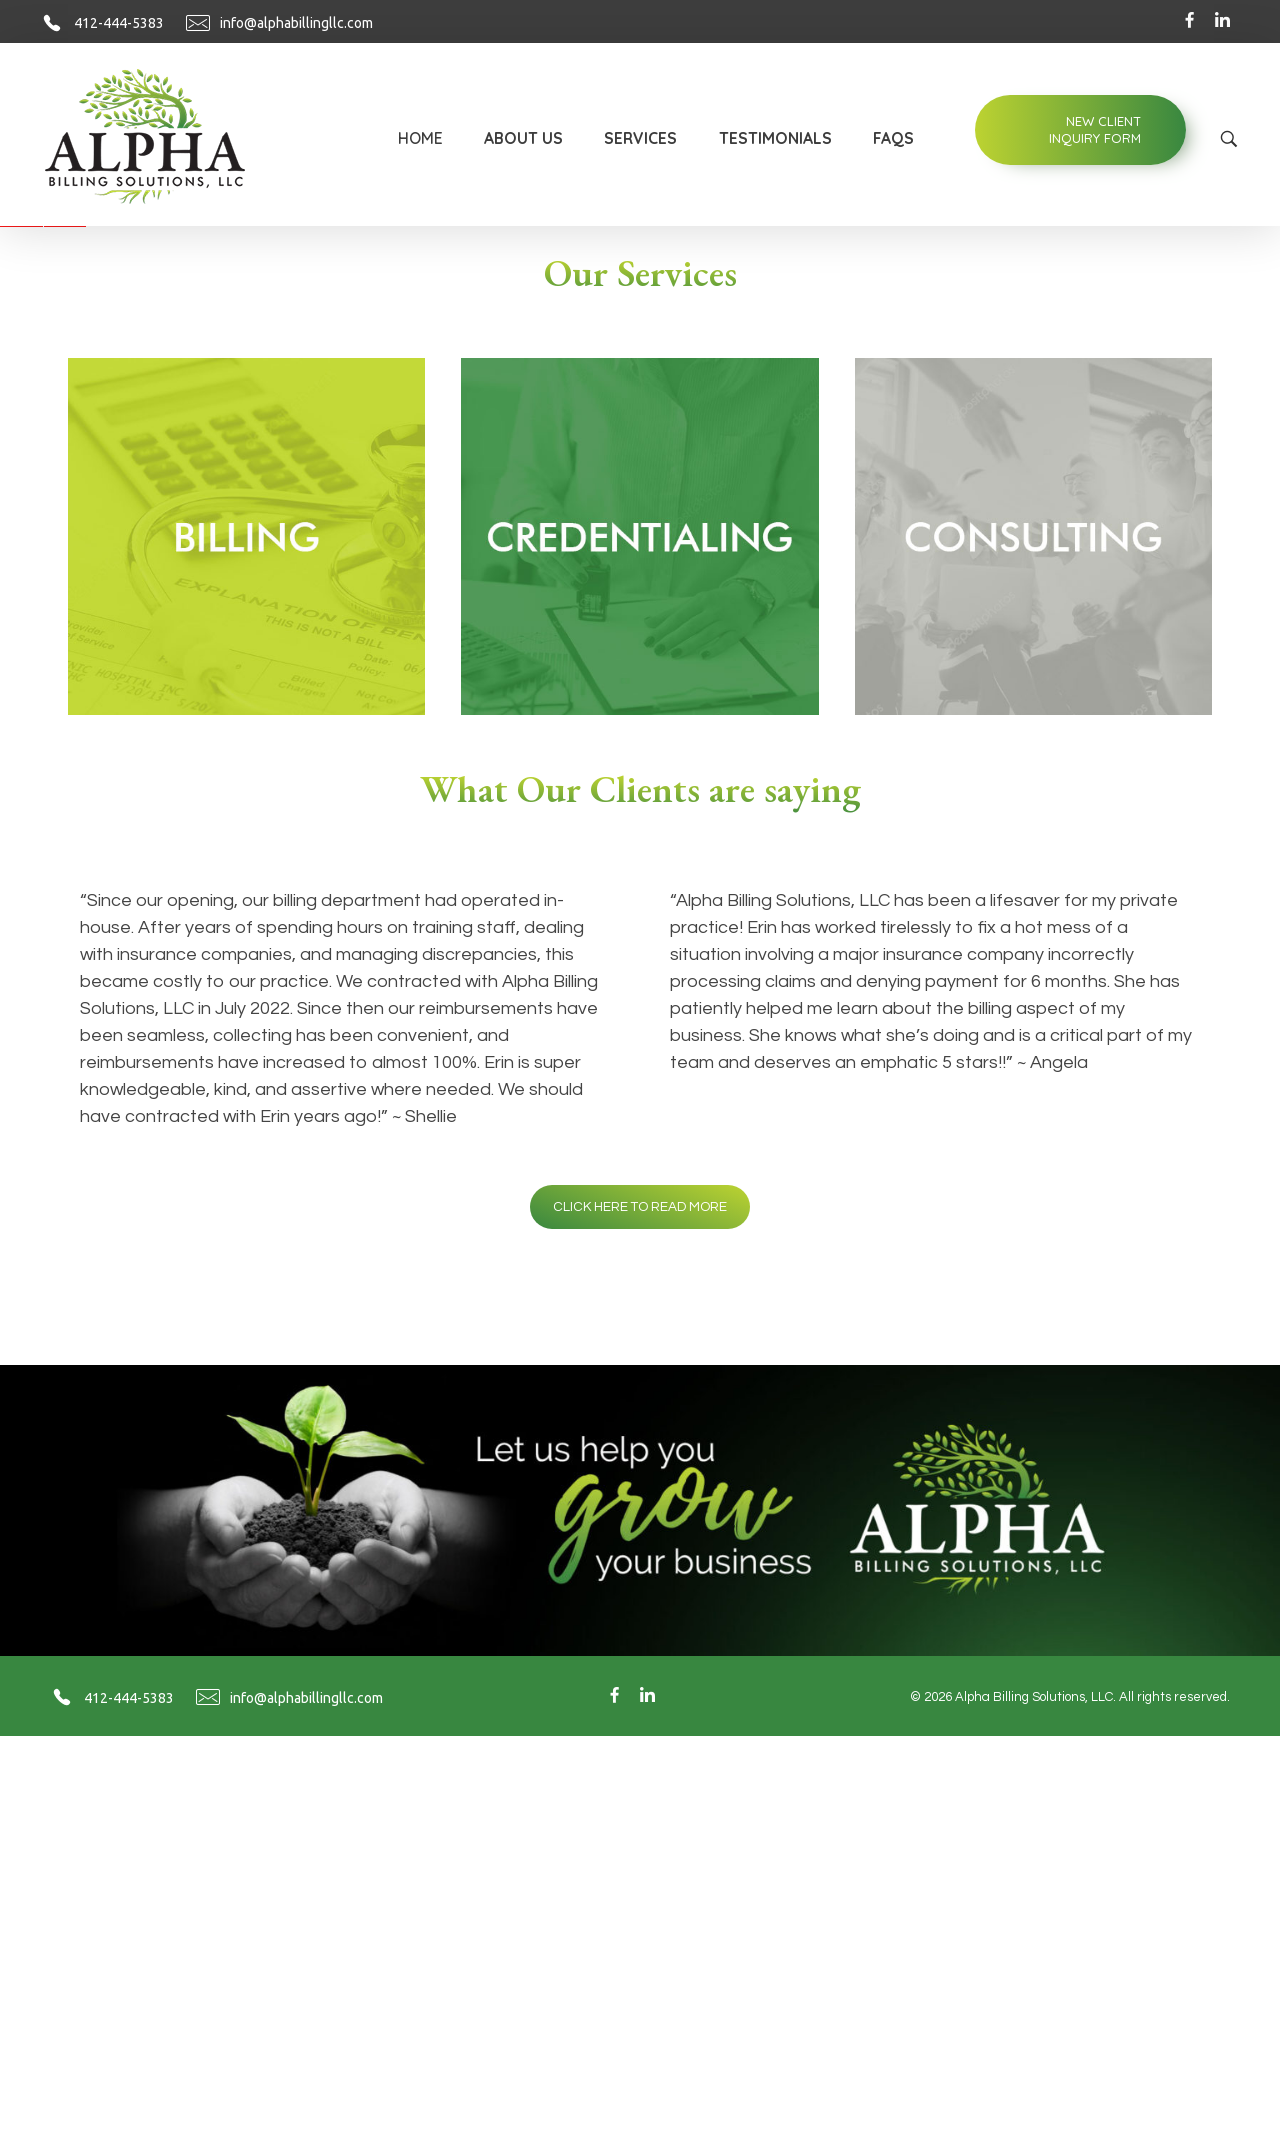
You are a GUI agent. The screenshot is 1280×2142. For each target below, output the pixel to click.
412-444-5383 (119, 23)
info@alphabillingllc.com (296, 23)
